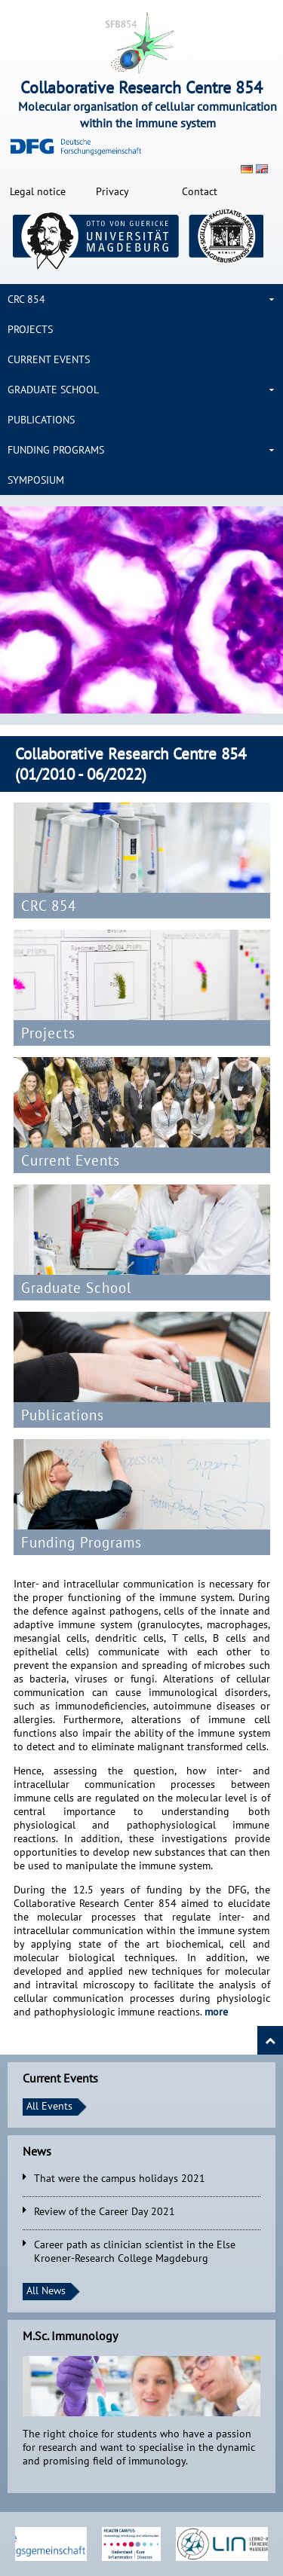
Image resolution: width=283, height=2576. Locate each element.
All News (46, 2290)
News (37, 2151)
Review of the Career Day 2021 (104, 2211)
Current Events (49, 359)
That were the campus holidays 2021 (119, 2178)
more (216, 2011)
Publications (41, 419)
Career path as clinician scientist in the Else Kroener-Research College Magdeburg (134, 2251)
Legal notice (38, 191)
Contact (199, 191)
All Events (49, 2106)
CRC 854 (26, 299)
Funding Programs (56, 450)
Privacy (112, 191)
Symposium (36, 480)
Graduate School (53, 389)
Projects (30, 329)
